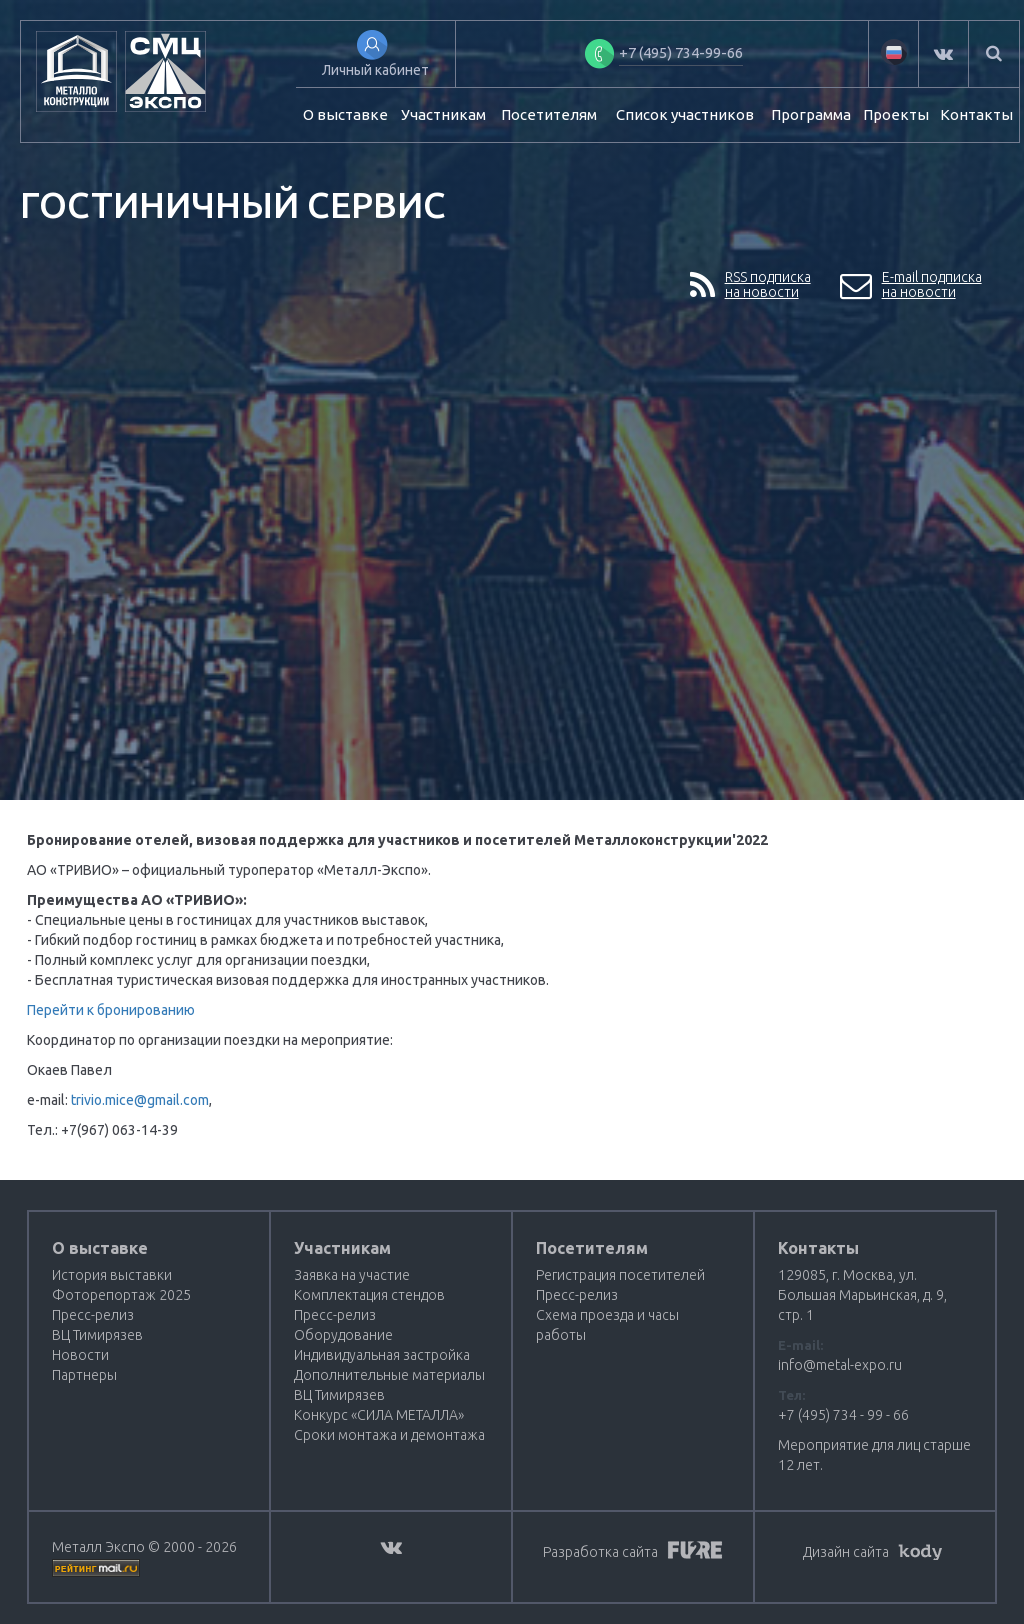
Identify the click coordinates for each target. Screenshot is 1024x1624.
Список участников (685, 114)
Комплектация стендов (369, 1295)
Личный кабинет (375, 70)
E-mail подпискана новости (911, 286)
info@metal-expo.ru (840, 1365)
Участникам (443, 114)
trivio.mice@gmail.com (140, 1100)
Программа (811, 114)
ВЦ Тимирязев (97, 1335)
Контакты (976, 114)
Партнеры (84, 1375)
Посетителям (549, 114)
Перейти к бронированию (111, 1010)
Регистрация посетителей (620, 1275)
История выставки (112, 1275)
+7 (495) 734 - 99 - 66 (843, 1415)
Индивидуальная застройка (382, 1355)
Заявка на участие (352, 1275)
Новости (80, 1355)
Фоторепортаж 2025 (121, 1295)
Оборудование (343, 1335)
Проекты (896, 114)
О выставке (345, 114)
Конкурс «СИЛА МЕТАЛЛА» (379, 1415)
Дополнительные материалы (389, 1375)
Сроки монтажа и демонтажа (389, 1435)
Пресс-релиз (93, 1315)
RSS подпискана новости (750, 286)
